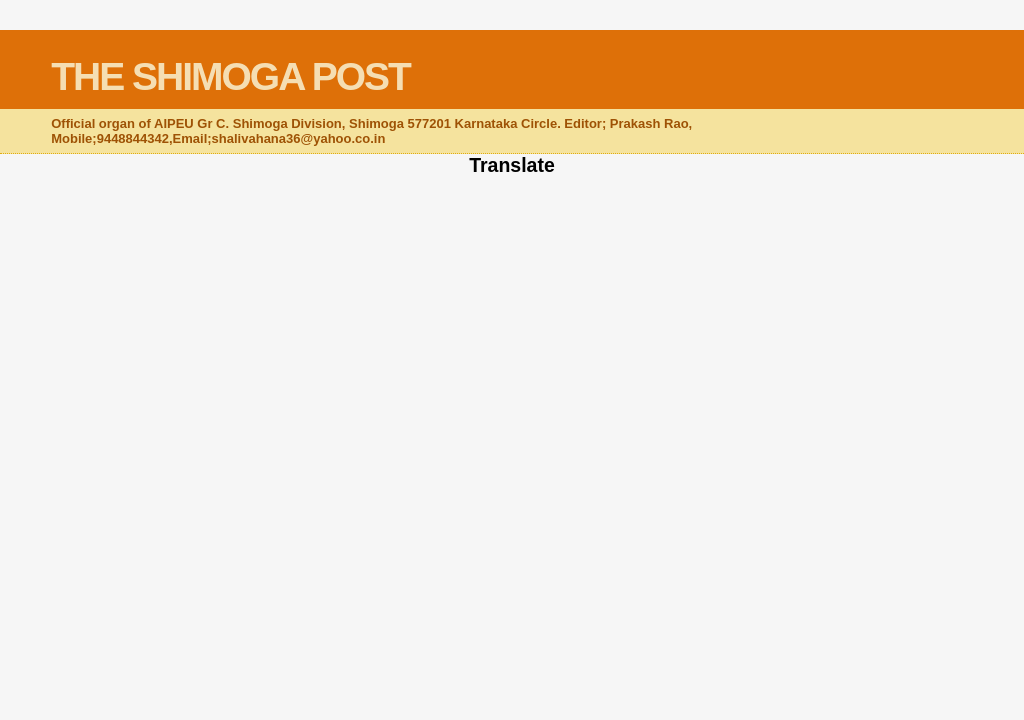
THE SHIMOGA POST (230, 76)
